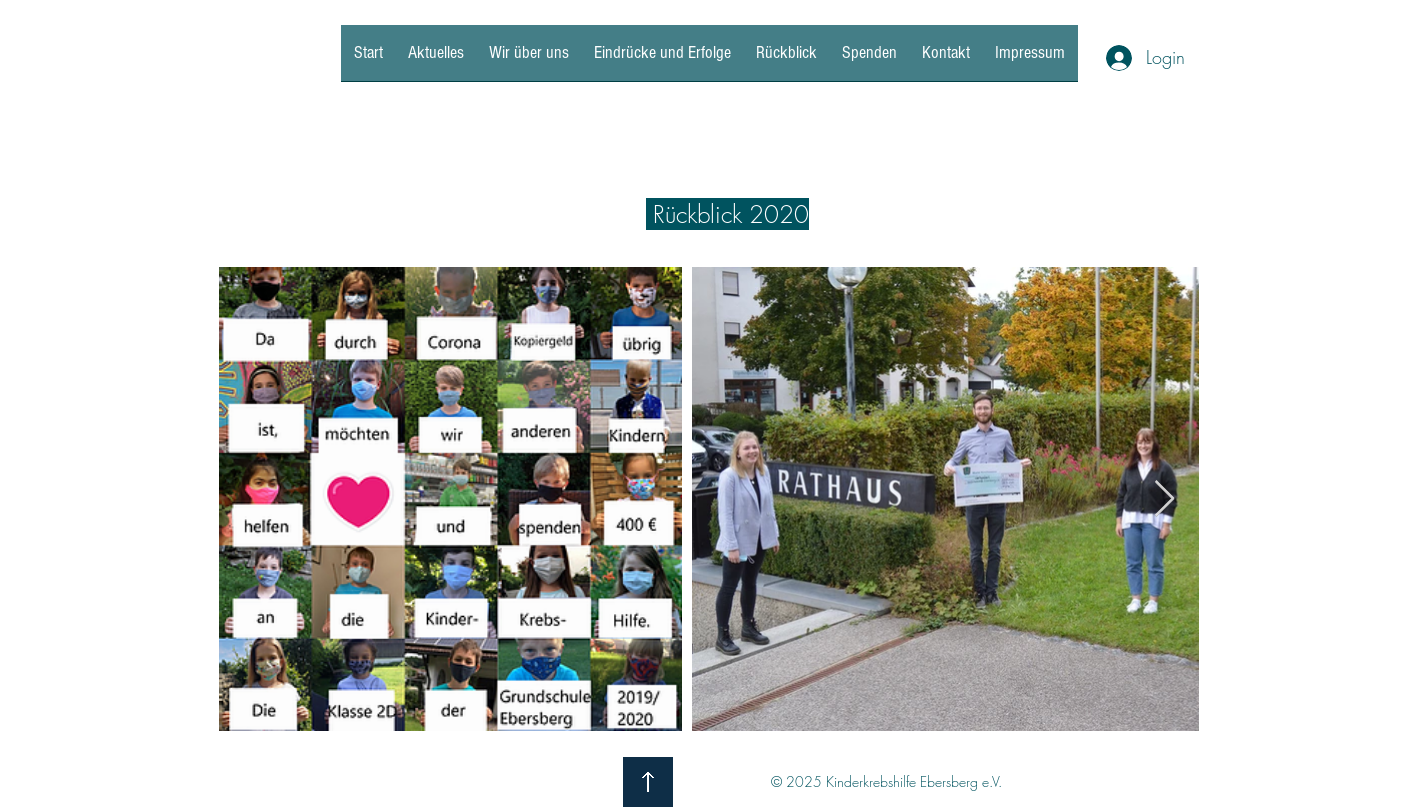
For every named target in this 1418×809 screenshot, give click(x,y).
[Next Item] (1164, 499)
